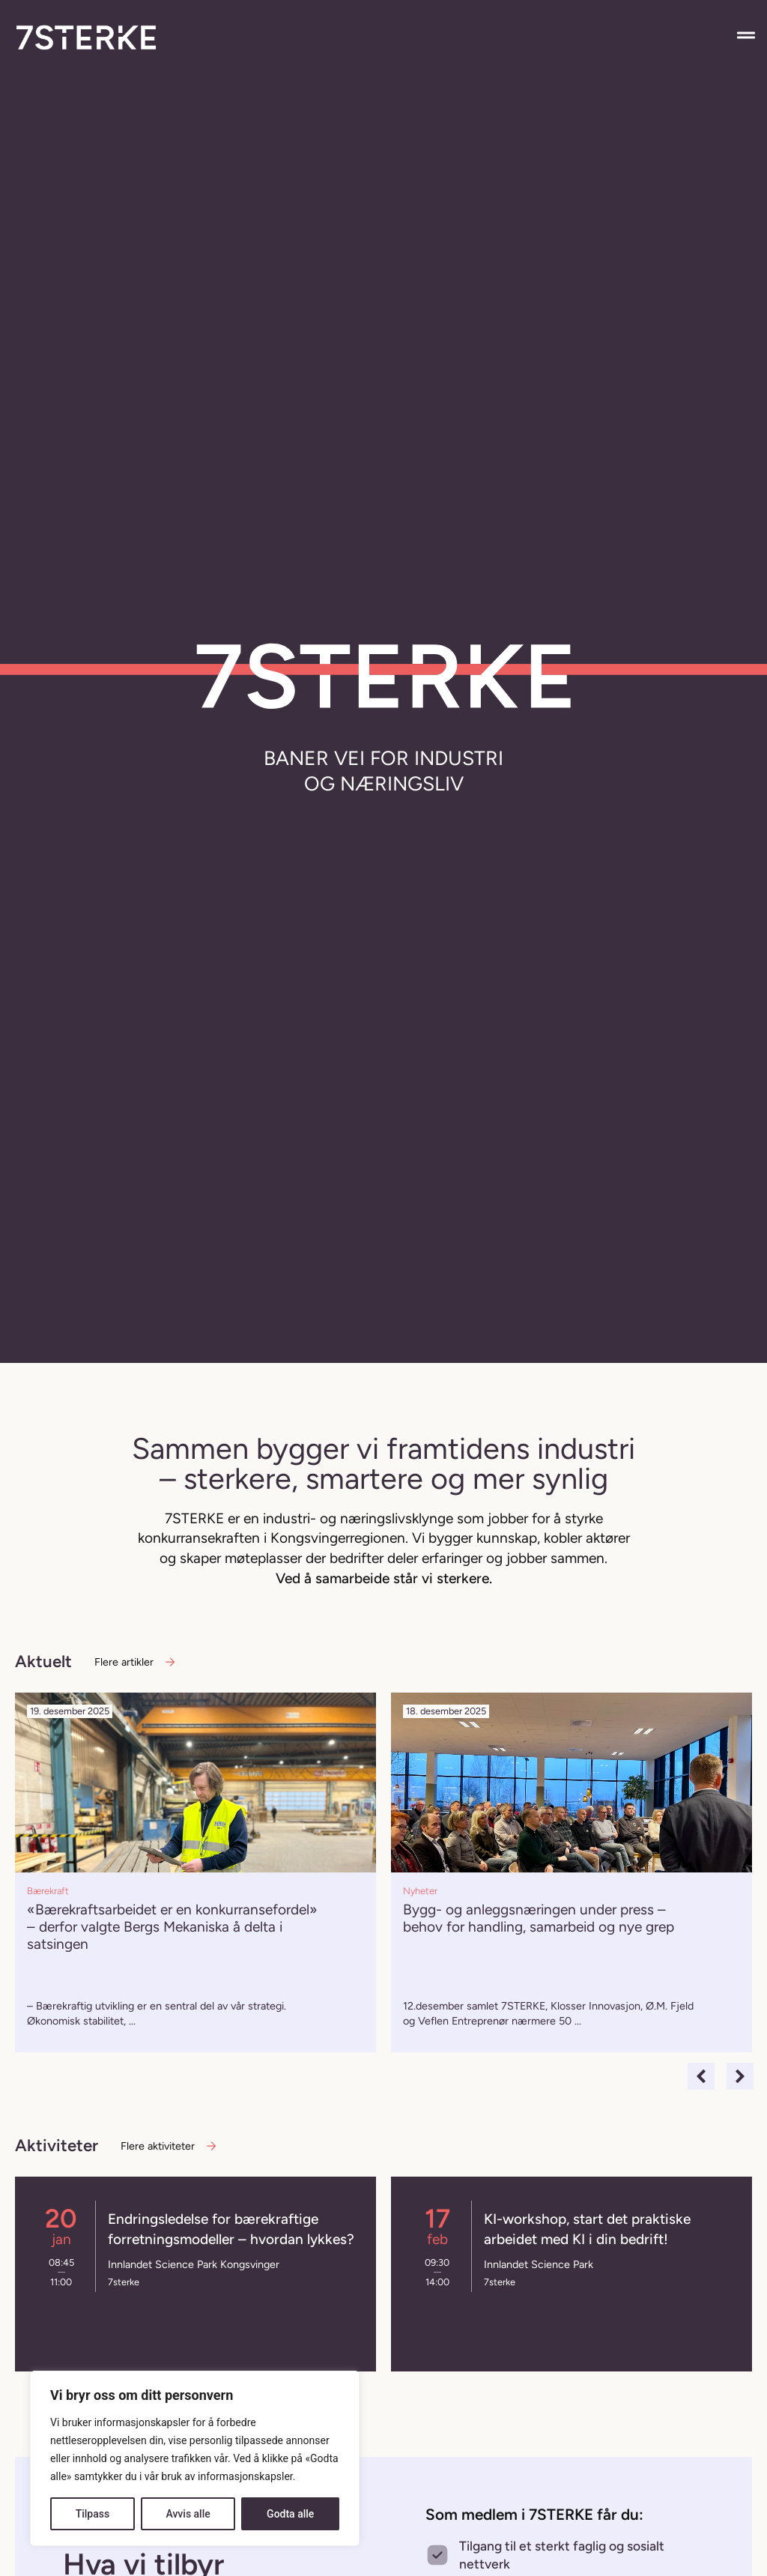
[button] (701, 2076)
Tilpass (93, 2514)
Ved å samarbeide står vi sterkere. (384, 1578)
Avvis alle (188, 2514)
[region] (195, 2458)
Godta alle (290, 2514)
